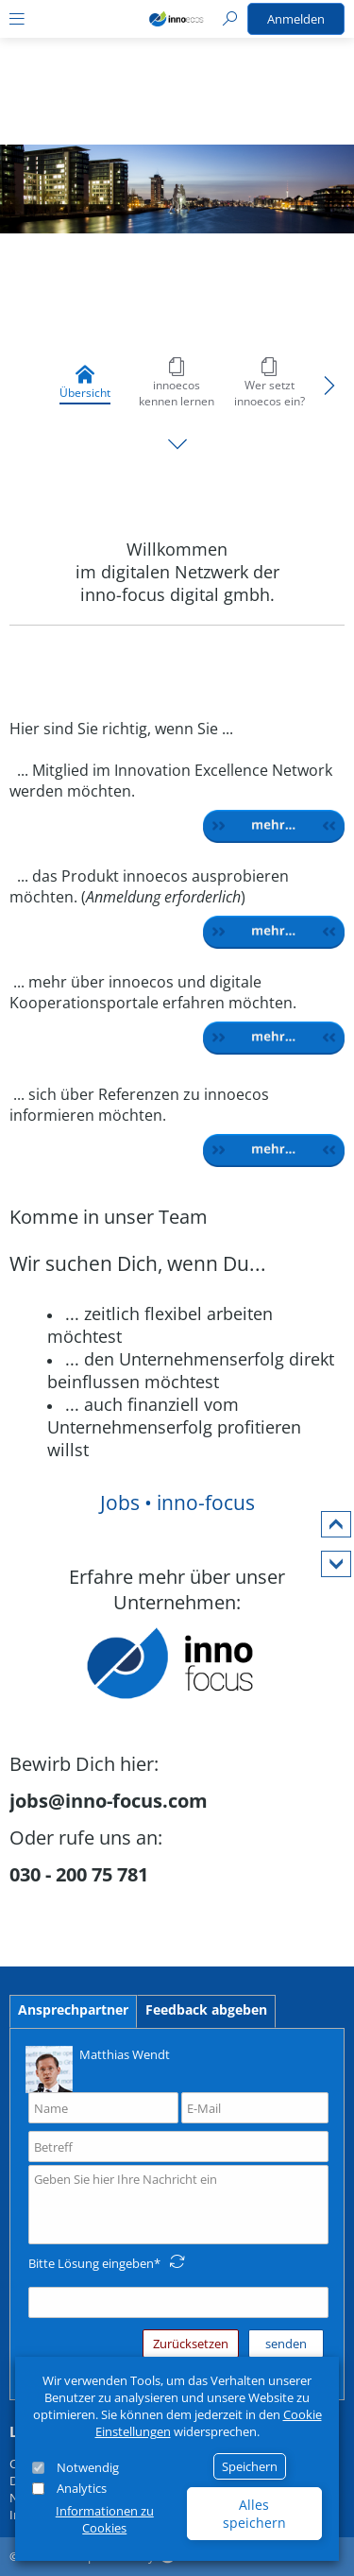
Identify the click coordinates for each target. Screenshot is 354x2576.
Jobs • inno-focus (177, 1502)
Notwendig (88, 2467)
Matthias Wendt (97, 2068)
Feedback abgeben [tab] (206, 2009)
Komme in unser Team (108, 1216)
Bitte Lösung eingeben (91, 2263)
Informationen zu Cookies (105, 2519)
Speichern (250, 2466)
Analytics (82, 2488)
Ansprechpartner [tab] (73, 2009)
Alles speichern (254, 2514)
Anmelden (296, 18)
